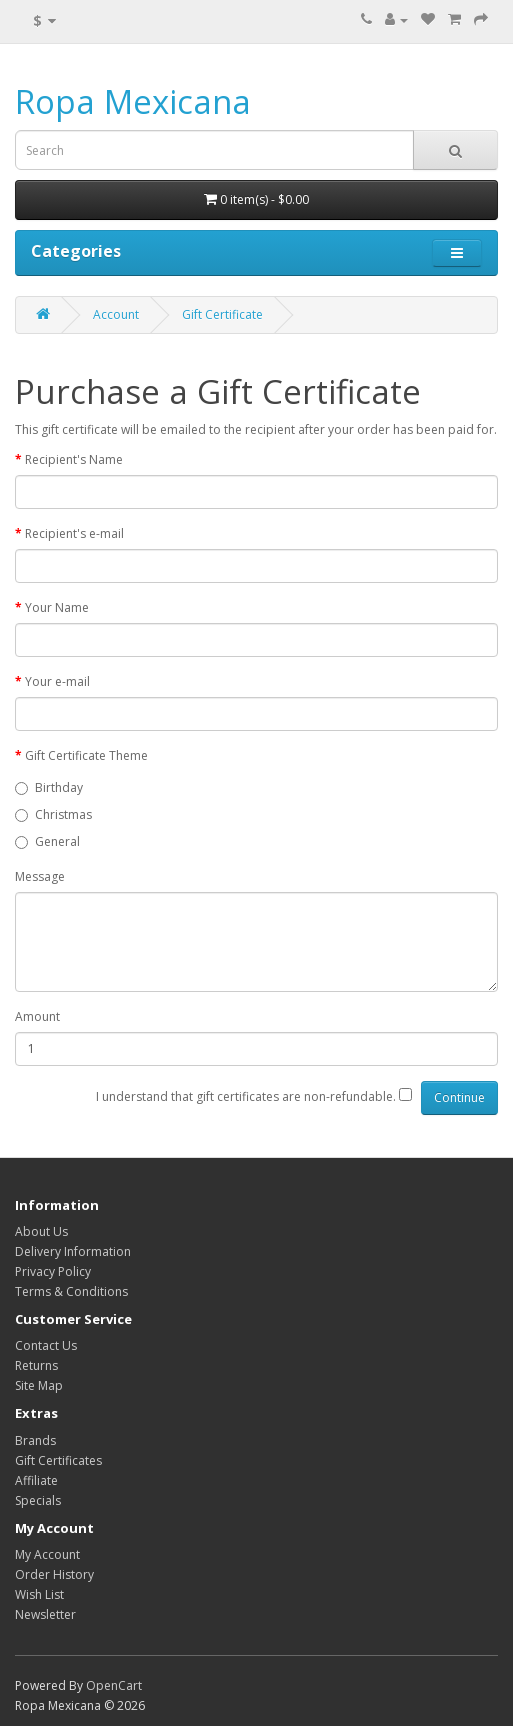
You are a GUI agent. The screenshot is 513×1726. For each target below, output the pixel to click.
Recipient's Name (74, 459)
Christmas (53, 814)
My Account (47, 1554)
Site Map (39, 1385)
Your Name (57, 607)
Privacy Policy (53, 1271)
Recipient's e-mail (74, 533)
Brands (35, 1440)
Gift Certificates (58, 1460)
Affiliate (36, 1480)
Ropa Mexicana (133, 101)
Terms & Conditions (71, 1291)
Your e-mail (57, 681)
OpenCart (114, 1685)
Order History (54, 1574)
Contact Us (46, 1345)
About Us (41, 1231)
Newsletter (45, 1614)
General (47, 841)
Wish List (39, 1594)
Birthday (49, 787)
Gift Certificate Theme (86, 755)
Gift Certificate (222, 314)
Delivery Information (73, 1251)
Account (116, 314)
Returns (36, 1365)
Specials (38, 1500)
